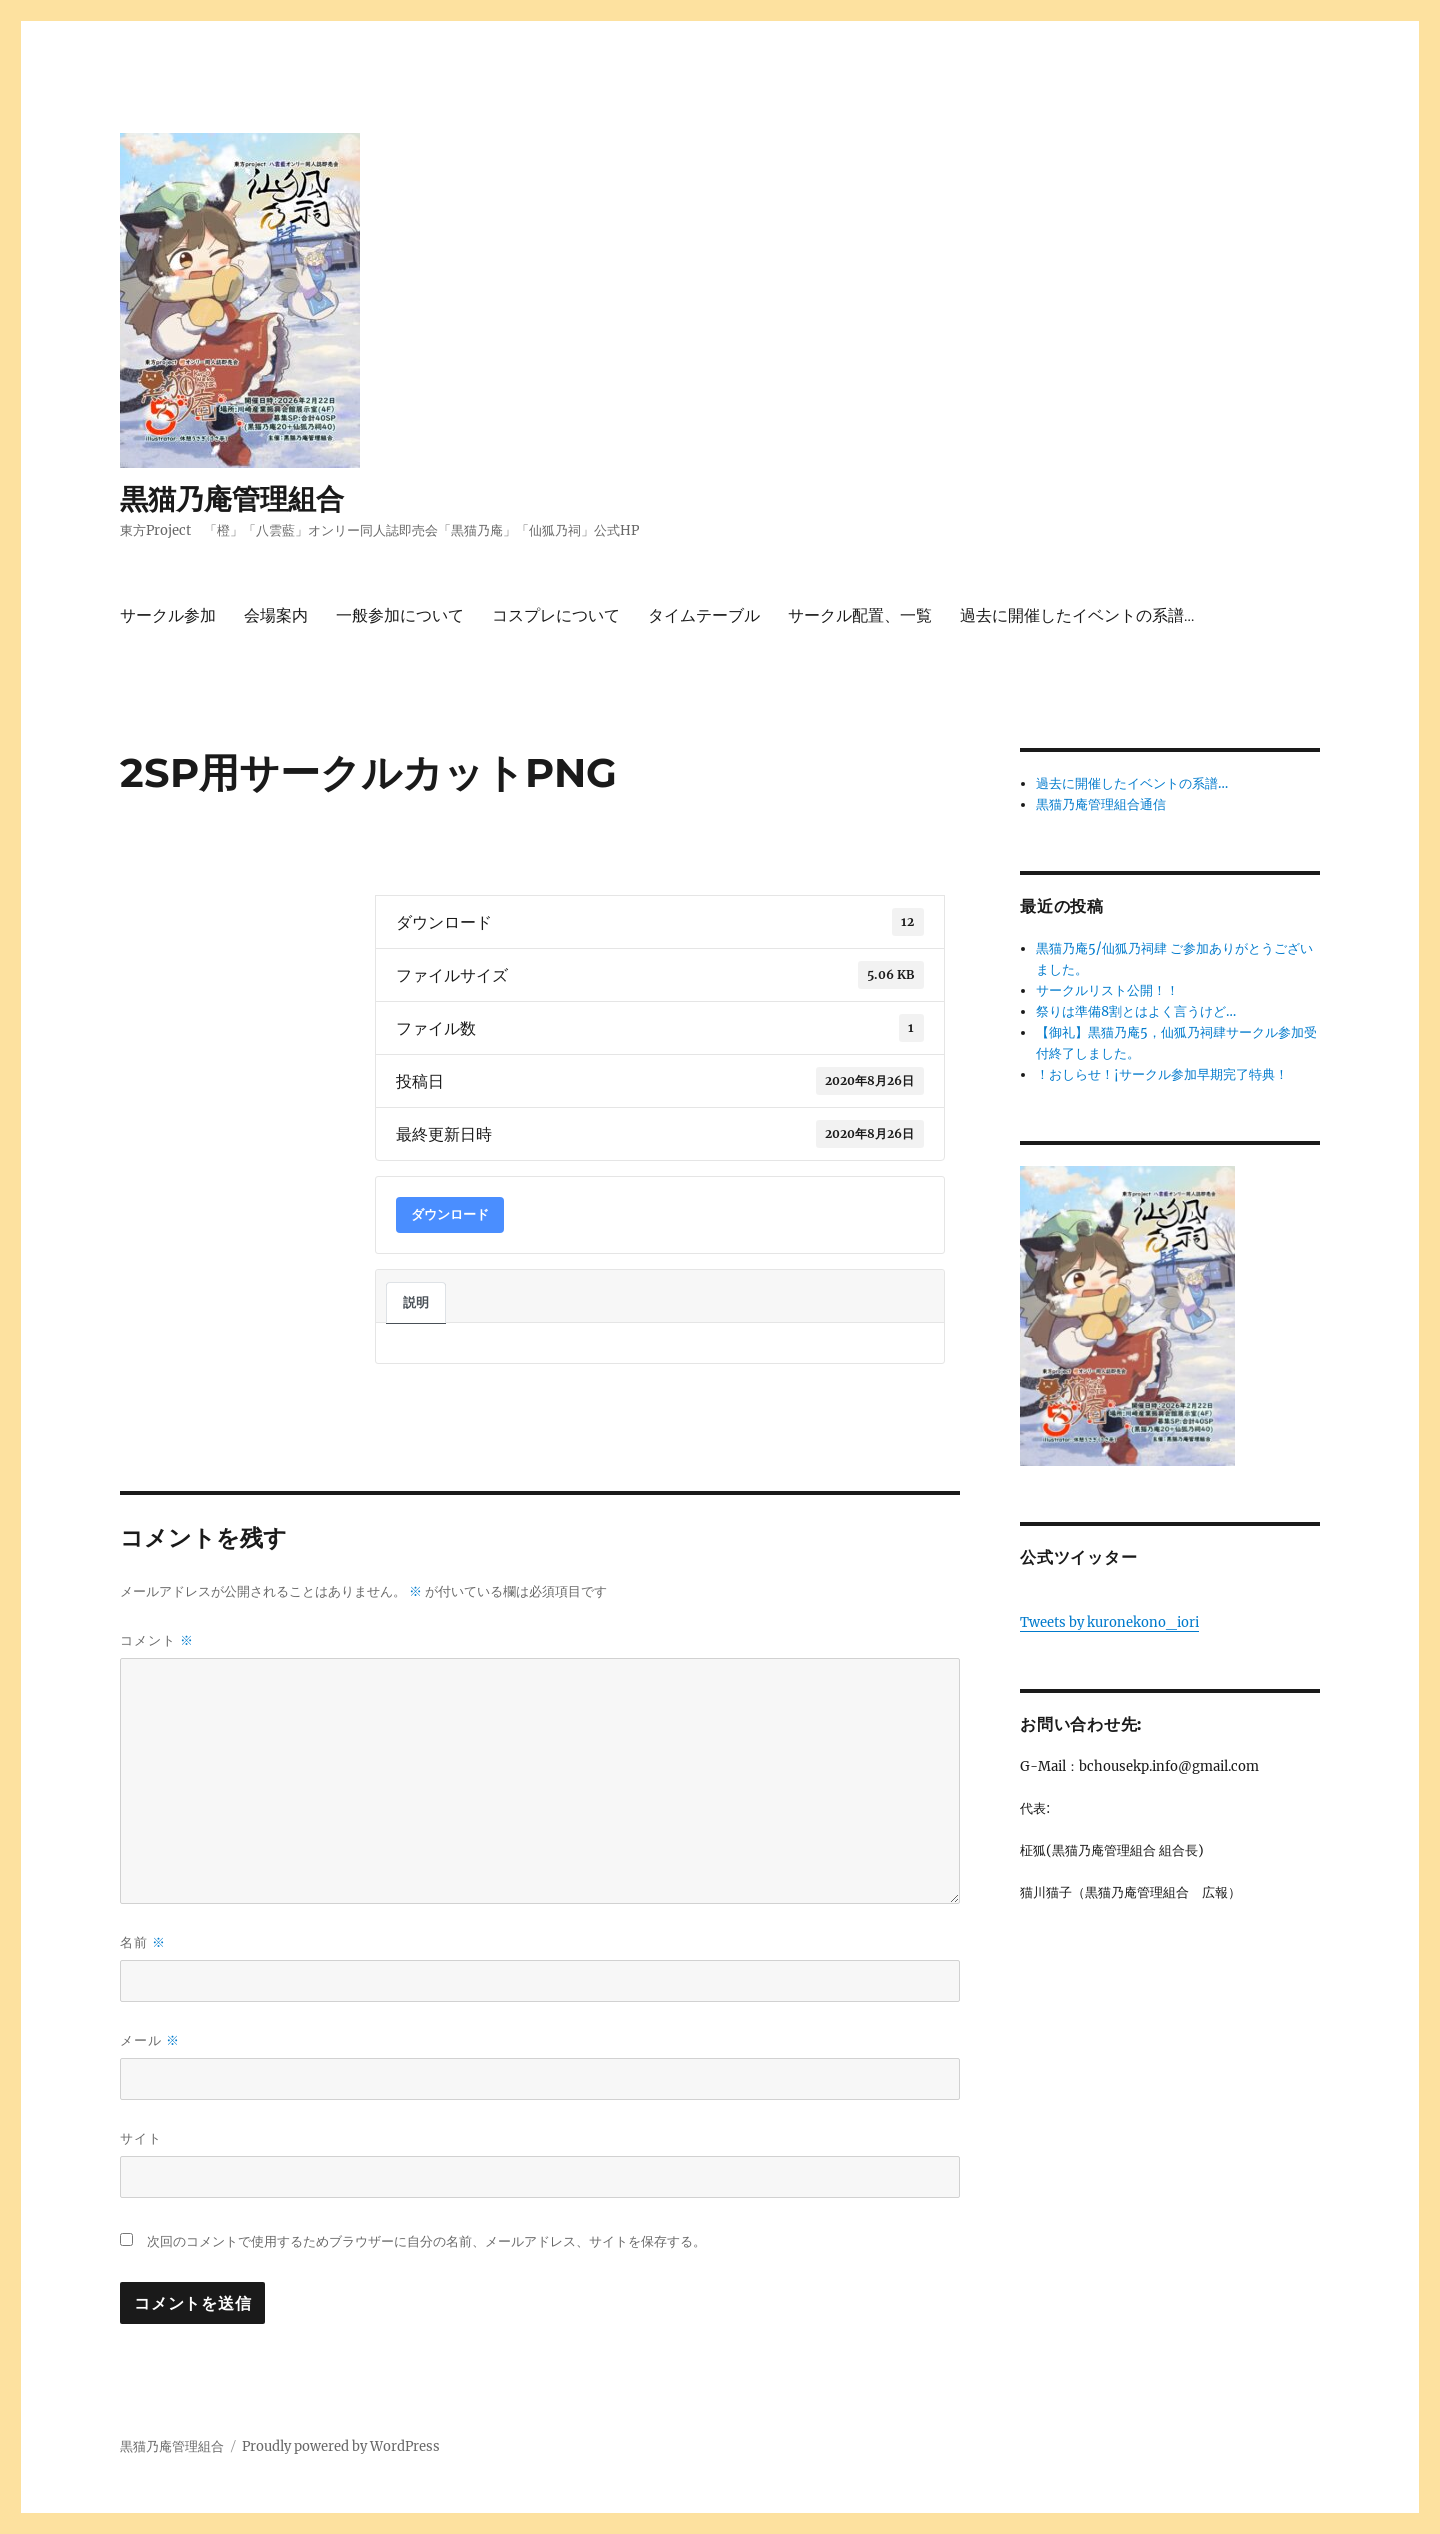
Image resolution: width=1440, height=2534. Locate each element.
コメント (157, 1640)
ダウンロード (450, 1214)
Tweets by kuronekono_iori (1109, 1622)
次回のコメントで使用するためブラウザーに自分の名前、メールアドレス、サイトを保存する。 (426, 2241)
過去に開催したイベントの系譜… (1077, 615)
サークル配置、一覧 (860, 615)
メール (150, 2040)
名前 (143, 1942)
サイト (141, 2138)
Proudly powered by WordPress (341, 2446)
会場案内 (276, 615)
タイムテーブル (704, 615)
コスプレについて (556, 615)
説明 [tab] (416, 1302)
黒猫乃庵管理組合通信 (1101, 804)
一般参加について (400, 615)
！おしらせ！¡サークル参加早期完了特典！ (1162, 1074)
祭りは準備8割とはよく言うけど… (1136, 1011)
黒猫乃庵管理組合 (232, 499)
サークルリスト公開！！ (1107, 990)
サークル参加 (168, 615)
